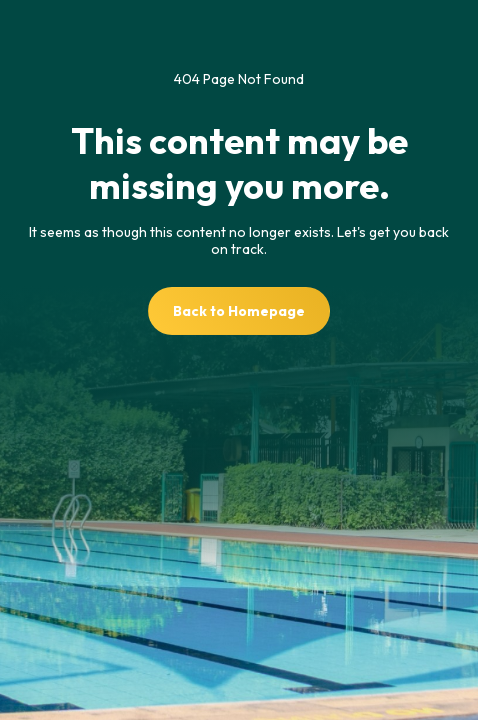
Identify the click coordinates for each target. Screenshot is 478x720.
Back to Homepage (239, 311)
